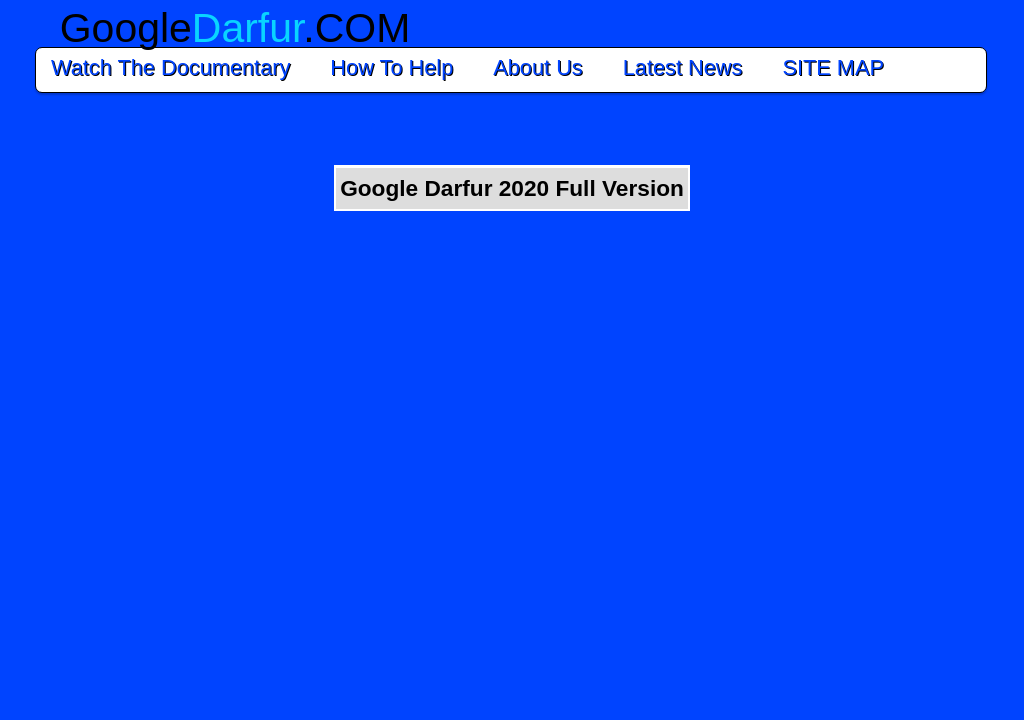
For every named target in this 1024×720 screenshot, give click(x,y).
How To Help (391, 67)
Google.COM (235, 28)
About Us (537, 67)
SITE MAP (838, 67)
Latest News (683, 67)
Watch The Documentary (170, 67)
